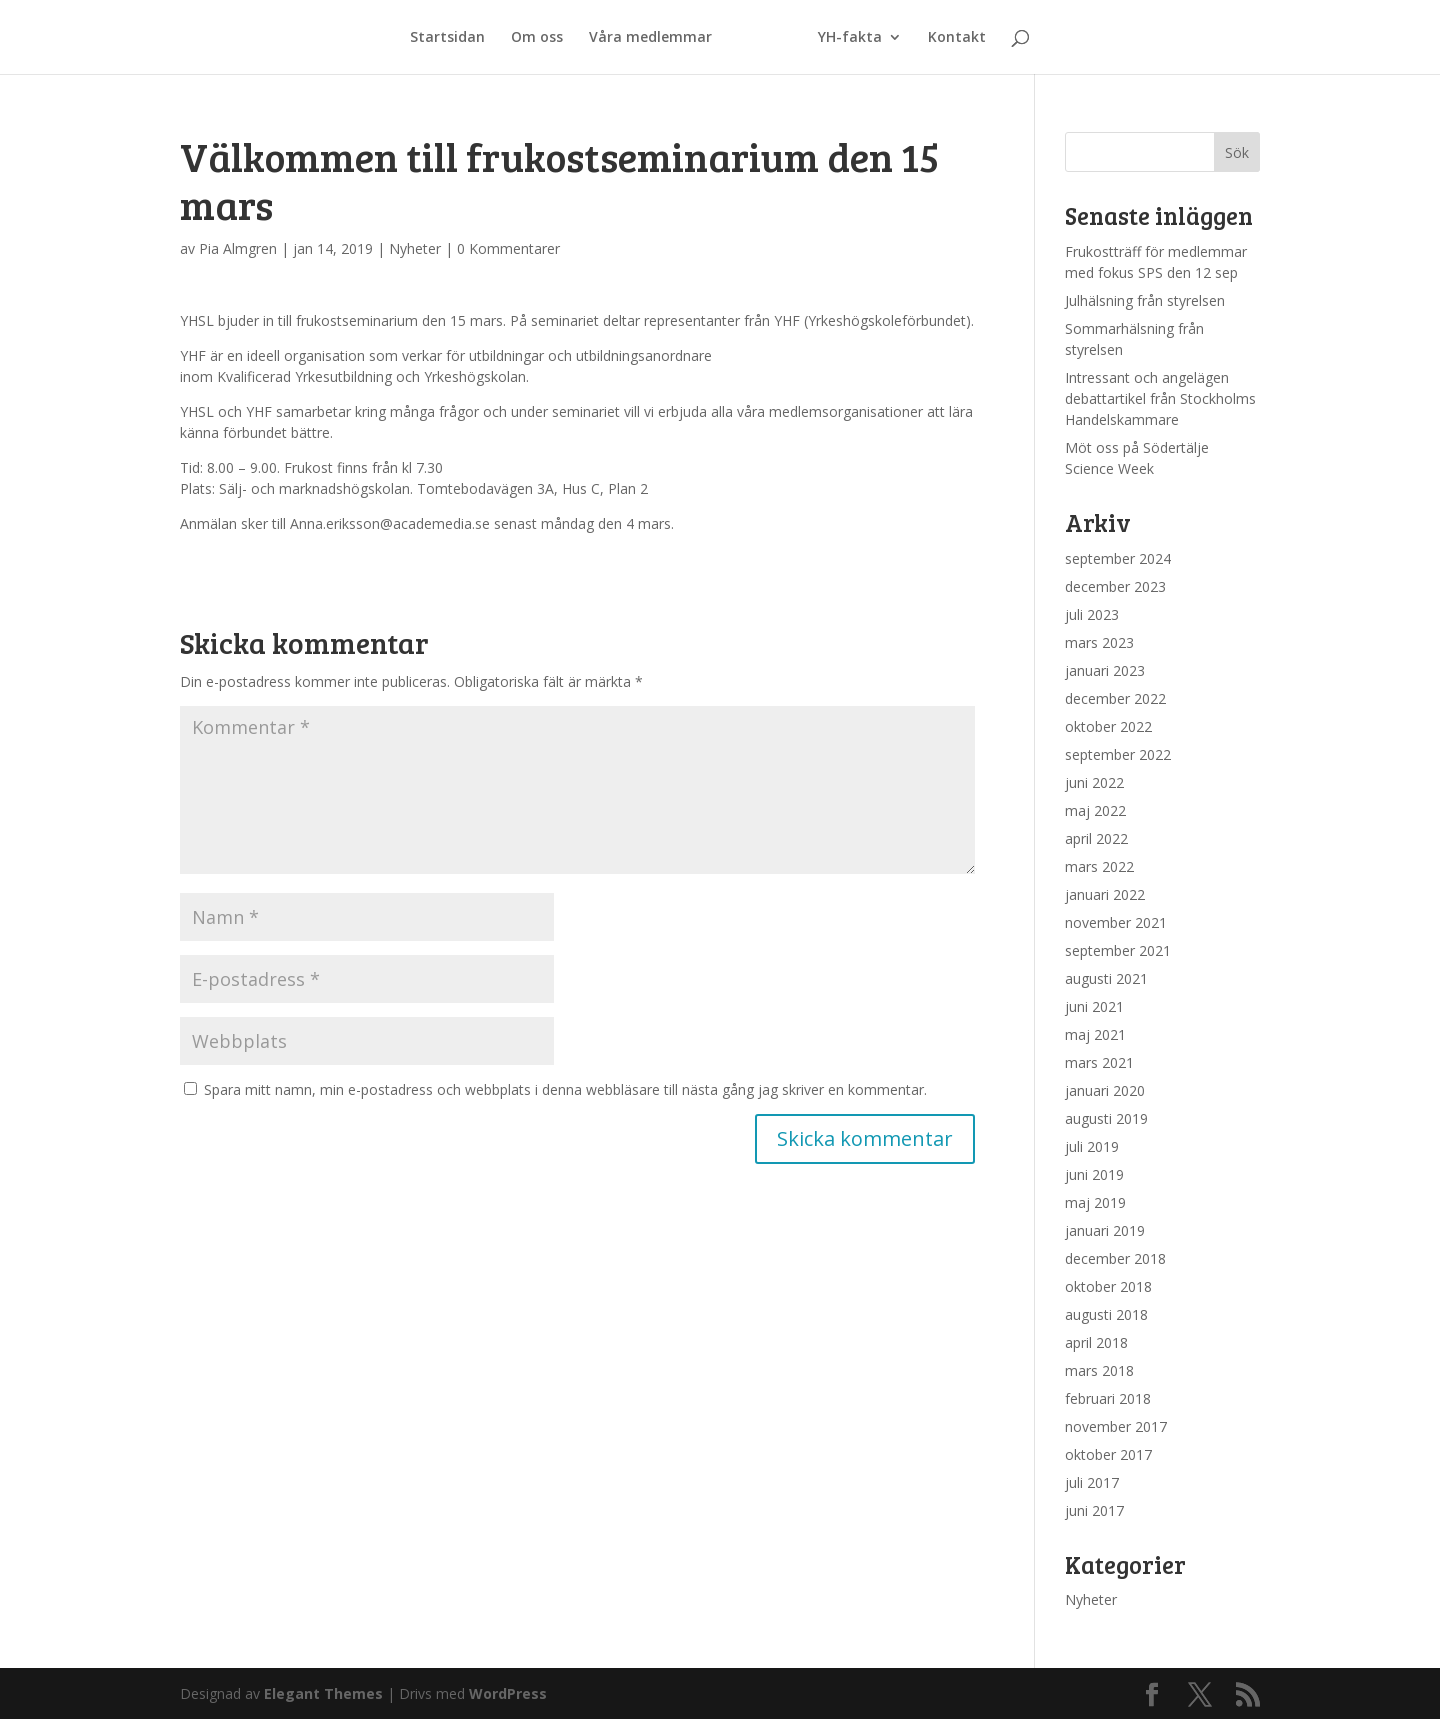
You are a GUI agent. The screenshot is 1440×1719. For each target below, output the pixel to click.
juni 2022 (1094, 782)
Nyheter (415, 248)
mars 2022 (1099, 866)
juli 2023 (1092, 614)
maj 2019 (1095, 1202)
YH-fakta (844, 38)
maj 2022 (1095, 810)
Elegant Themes (323, 1693)
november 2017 (1116, 1426)
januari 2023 (1105, 670)
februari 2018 (1108, 1398)
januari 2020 (1105, 1090)
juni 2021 (1094, 1006)
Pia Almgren (238, 248)
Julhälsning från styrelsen (1145, 300)
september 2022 (1118, 754)
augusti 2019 (1106, 1118)
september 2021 (1118, 950)
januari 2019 (1105, 1230)
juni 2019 (1094, 1174)
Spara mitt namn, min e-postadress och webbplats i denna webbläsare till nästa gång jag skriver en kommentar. (565, 1089)
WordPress (508, 1693)
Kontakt (951, 38)
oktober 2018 (1108, 1286)
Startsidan (453, 38)
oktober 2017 (1108, 1454)
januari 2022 (1105, 894)
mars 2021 (1099, 1062)
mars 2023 (1099, 642)
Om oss (543, 38)
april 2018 (1096, 1342)
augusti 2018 (1106, 1314)
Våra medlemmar (656, 38)
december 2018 (1115, 1258)
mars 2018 (1099, 1370)
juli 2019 (1092, 1146)
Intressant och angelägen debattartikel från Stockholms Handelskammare (1160, 398)
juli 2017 (1092, 1482)
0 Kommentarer (508, 248)
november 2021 (1116, 922)
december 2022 (1115, 698)
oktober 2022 (1108, 726)
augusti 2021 (1106, 978)
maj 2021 (1095, 1034)
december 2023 (1115, 586)
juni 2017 (1094, 1510)
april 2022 (1096, 838)
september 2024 (1118, 558)
